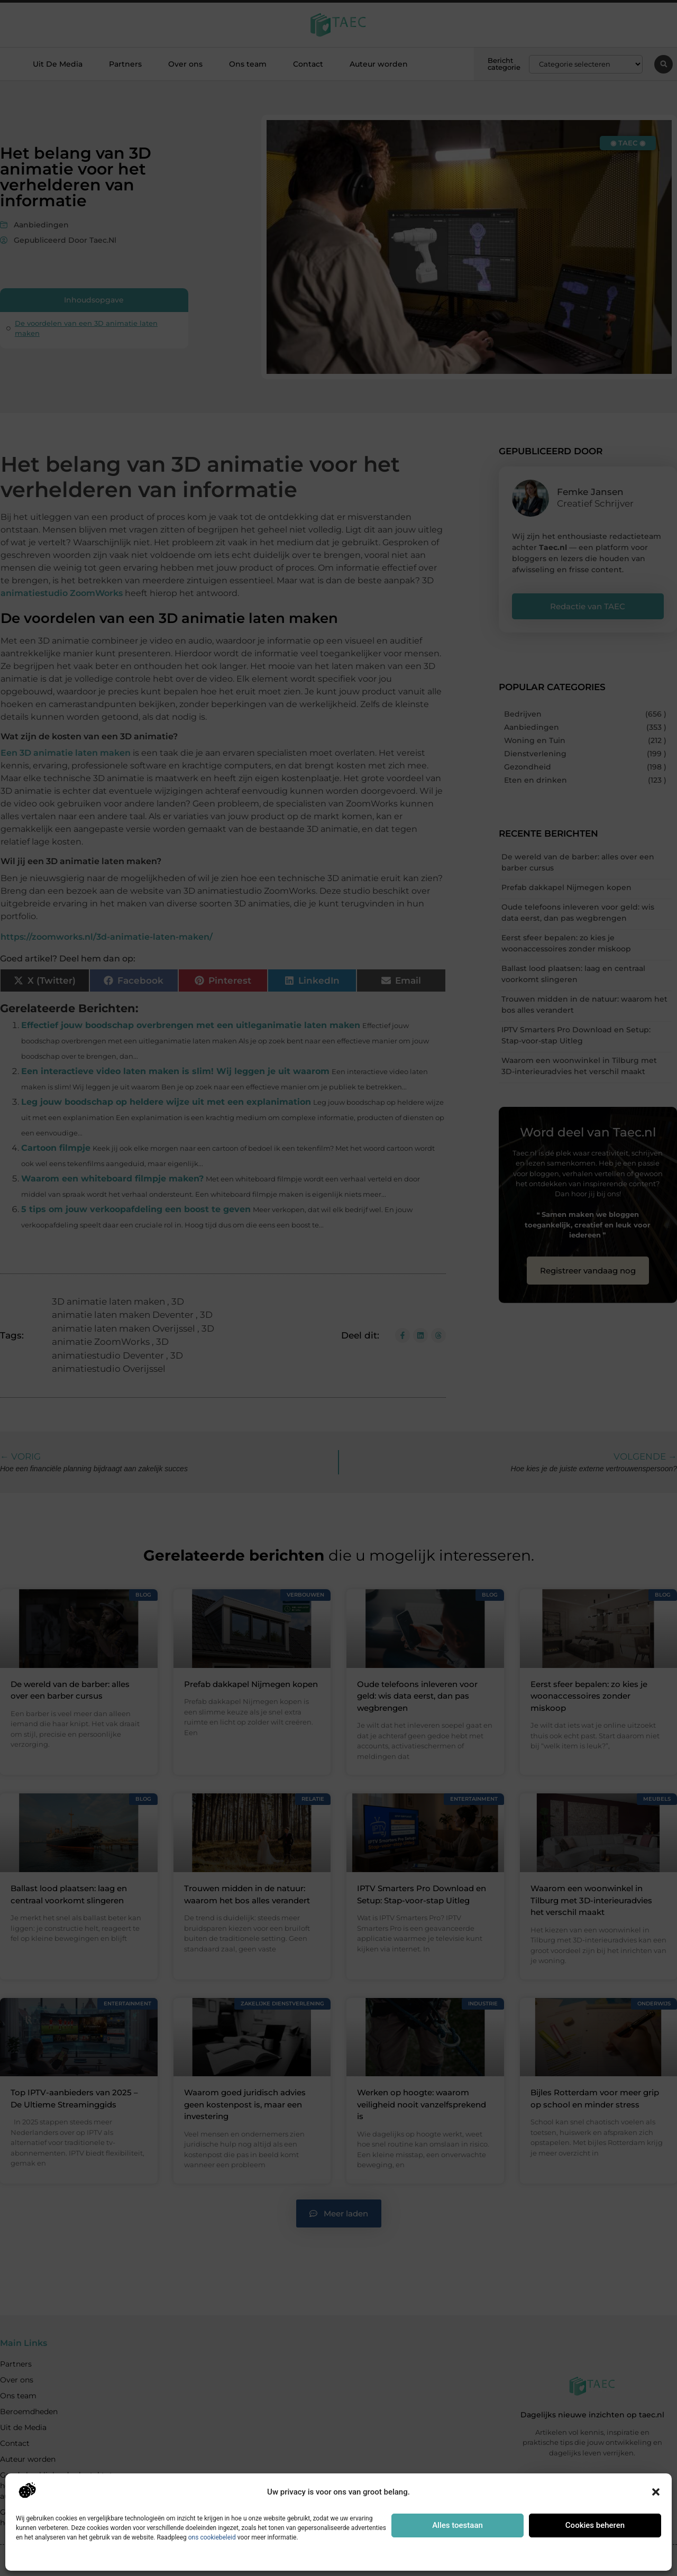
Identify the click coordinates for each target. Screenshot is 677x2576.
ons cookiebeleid (212, 2537)
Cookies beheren (595, 2525)
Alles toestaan (457, 2525)
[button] (656, 2492)
